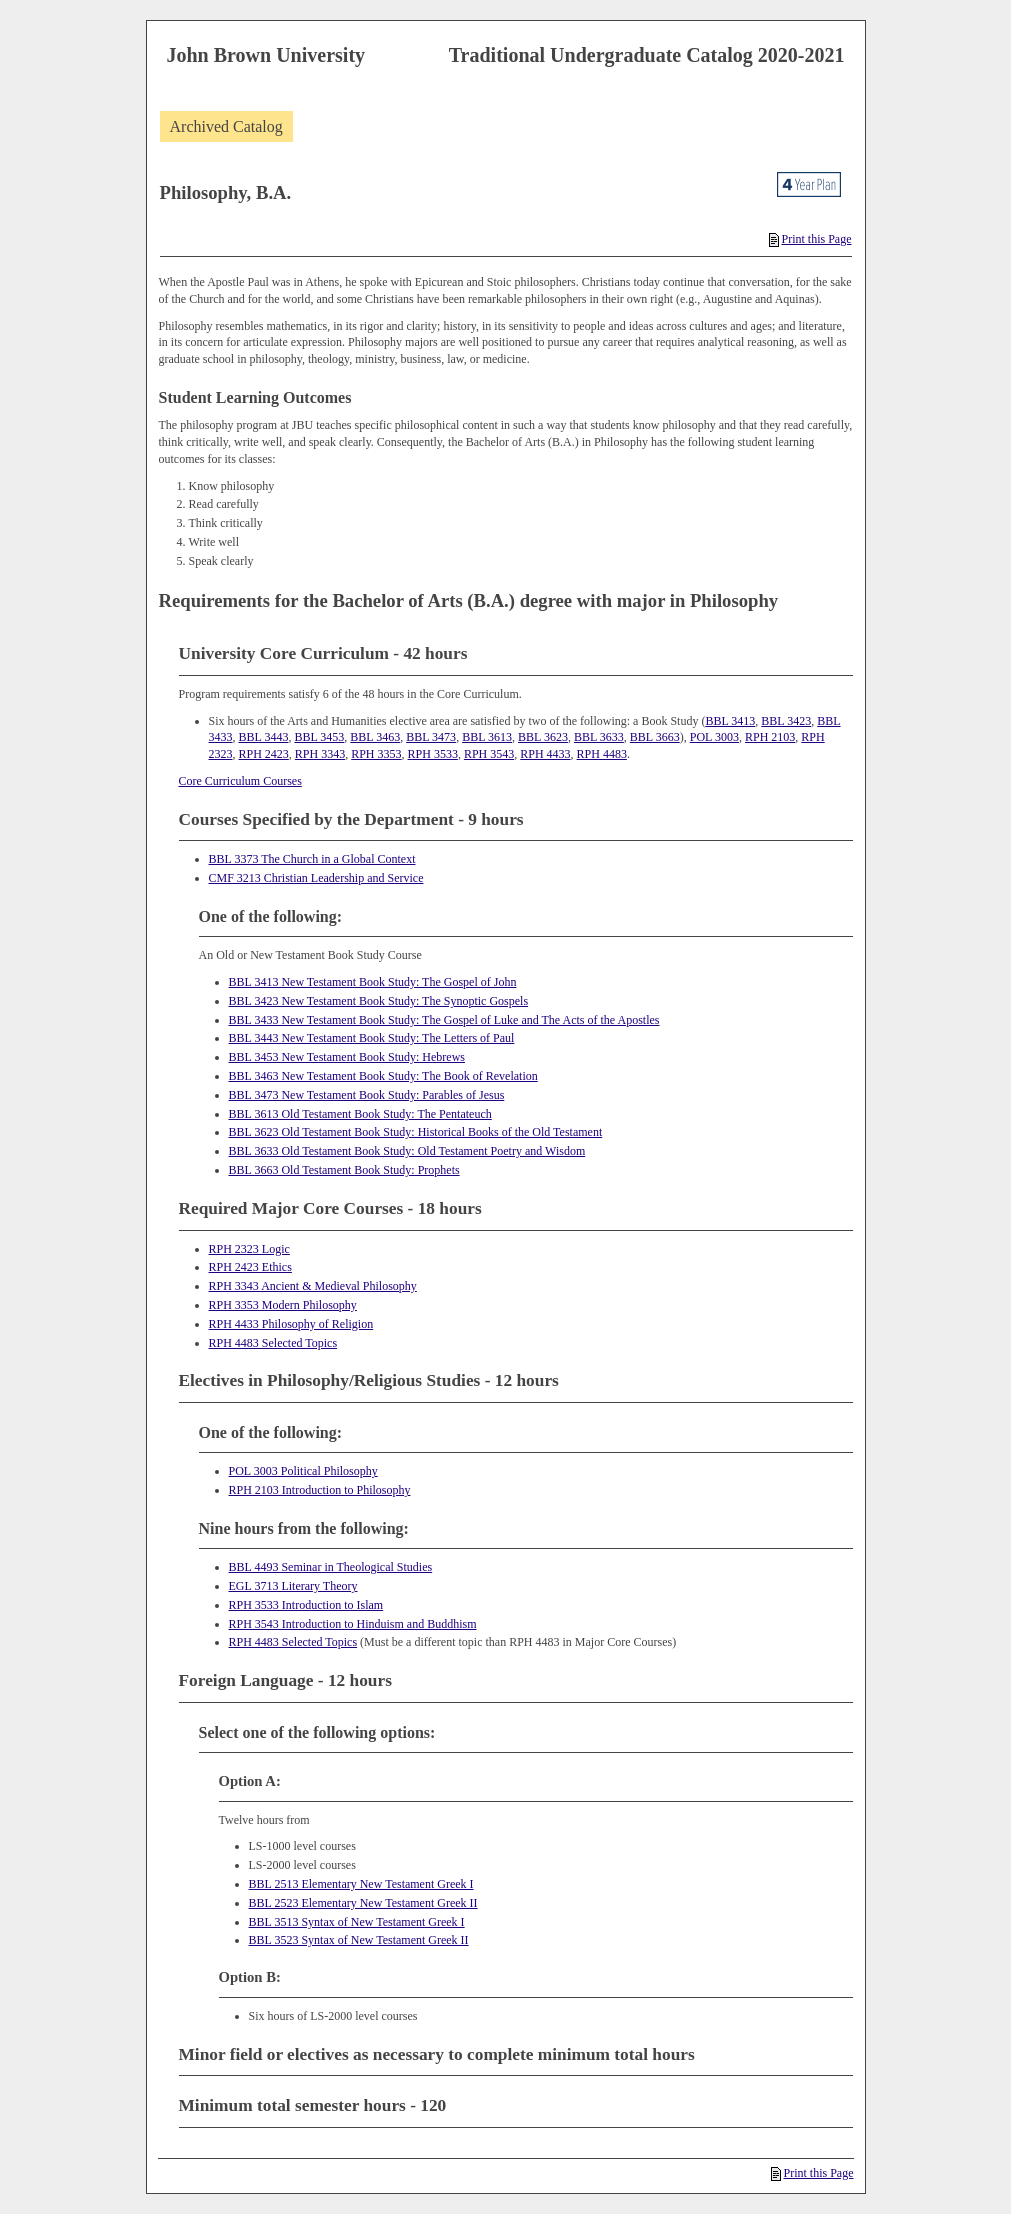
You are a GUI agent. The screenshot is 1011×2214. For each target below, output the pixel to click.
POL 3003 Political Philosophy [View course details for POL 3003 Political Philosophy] (303, 1471)
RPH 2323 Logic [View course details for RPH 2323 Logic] (249, 1249)
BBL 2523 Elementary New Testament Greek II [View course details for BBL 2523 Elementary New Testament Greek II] (363, 1903)
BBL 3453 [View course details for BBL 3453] (319, 737)
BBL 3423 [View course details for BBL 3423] (786, 721)
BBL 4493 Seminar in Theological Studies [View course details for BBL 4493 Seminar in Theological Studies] (331, 1567)
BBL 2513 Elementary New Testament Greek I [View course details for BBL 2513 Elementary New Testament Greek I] (361, 1884)
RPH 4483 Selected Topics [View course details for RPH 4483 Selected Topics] (273, 1343)
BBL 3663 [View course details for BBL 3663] (655, 737)
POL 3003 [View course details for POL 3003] (714, 737)
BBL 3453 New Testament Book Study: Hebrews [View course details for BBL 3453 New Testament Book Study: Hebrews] (347, 1057)
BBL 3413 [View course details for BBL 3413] (730, 721)
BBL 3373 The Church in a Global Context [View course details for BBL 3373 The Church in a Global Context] (312, 859)
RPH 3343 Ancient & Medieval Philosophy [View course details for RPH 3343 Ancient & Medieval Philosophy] (313, 1286)
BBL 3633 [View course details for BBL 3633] (599, 737)
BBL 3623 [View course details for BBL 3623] (543, 737)
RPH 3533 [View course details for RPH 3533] (433, 754)
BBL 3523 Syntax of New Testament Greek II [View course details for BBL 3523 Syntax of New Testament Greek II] (359, 1940)
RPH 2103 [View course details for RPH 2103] (770, 737)
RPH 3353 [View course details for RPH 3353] (376, 754)
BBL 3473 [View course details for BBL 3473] (431, 737)
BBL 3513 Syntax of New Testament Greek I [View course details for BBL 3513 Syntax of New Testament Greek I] (357, 1922)
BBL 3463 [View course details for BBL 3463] (375, 737)
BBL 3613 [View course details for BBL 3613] (487, 737)
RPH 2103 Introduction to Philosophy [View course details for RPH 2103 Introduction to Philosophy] (320, 1490)
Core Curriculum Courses (240, 781)
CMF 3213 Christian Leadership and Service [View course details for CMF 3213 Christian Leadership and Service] (316, 878)
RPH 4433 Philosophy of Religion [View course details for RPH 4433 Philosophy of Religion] (291, 1324)
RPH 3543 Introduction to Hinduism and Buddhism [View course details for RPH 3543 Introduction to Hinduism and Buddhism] (353, 1624)
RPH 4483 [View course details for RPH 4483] (602, 754)
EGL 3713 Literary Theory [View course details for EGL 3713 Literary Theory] (293, 1586)
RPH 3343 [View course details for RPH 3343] (320, 754)
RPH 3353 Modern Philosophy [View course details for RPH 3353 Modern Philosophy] (283, 1305)
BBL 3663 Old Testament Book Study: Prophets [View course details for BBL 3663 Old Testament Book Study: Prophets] (344, 1170)
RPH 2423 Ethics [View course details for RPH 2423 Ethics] (250, 1267)
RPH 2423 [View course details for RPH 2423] (264, 754)
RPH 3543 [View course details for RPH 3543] (489, 754)
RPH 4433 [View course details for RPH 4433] (545, 754)
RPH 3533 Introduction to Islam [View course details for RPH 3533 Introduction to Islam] (306, 1605)
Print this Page (810, 239)
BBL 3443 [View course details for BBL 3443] (264, 737)
